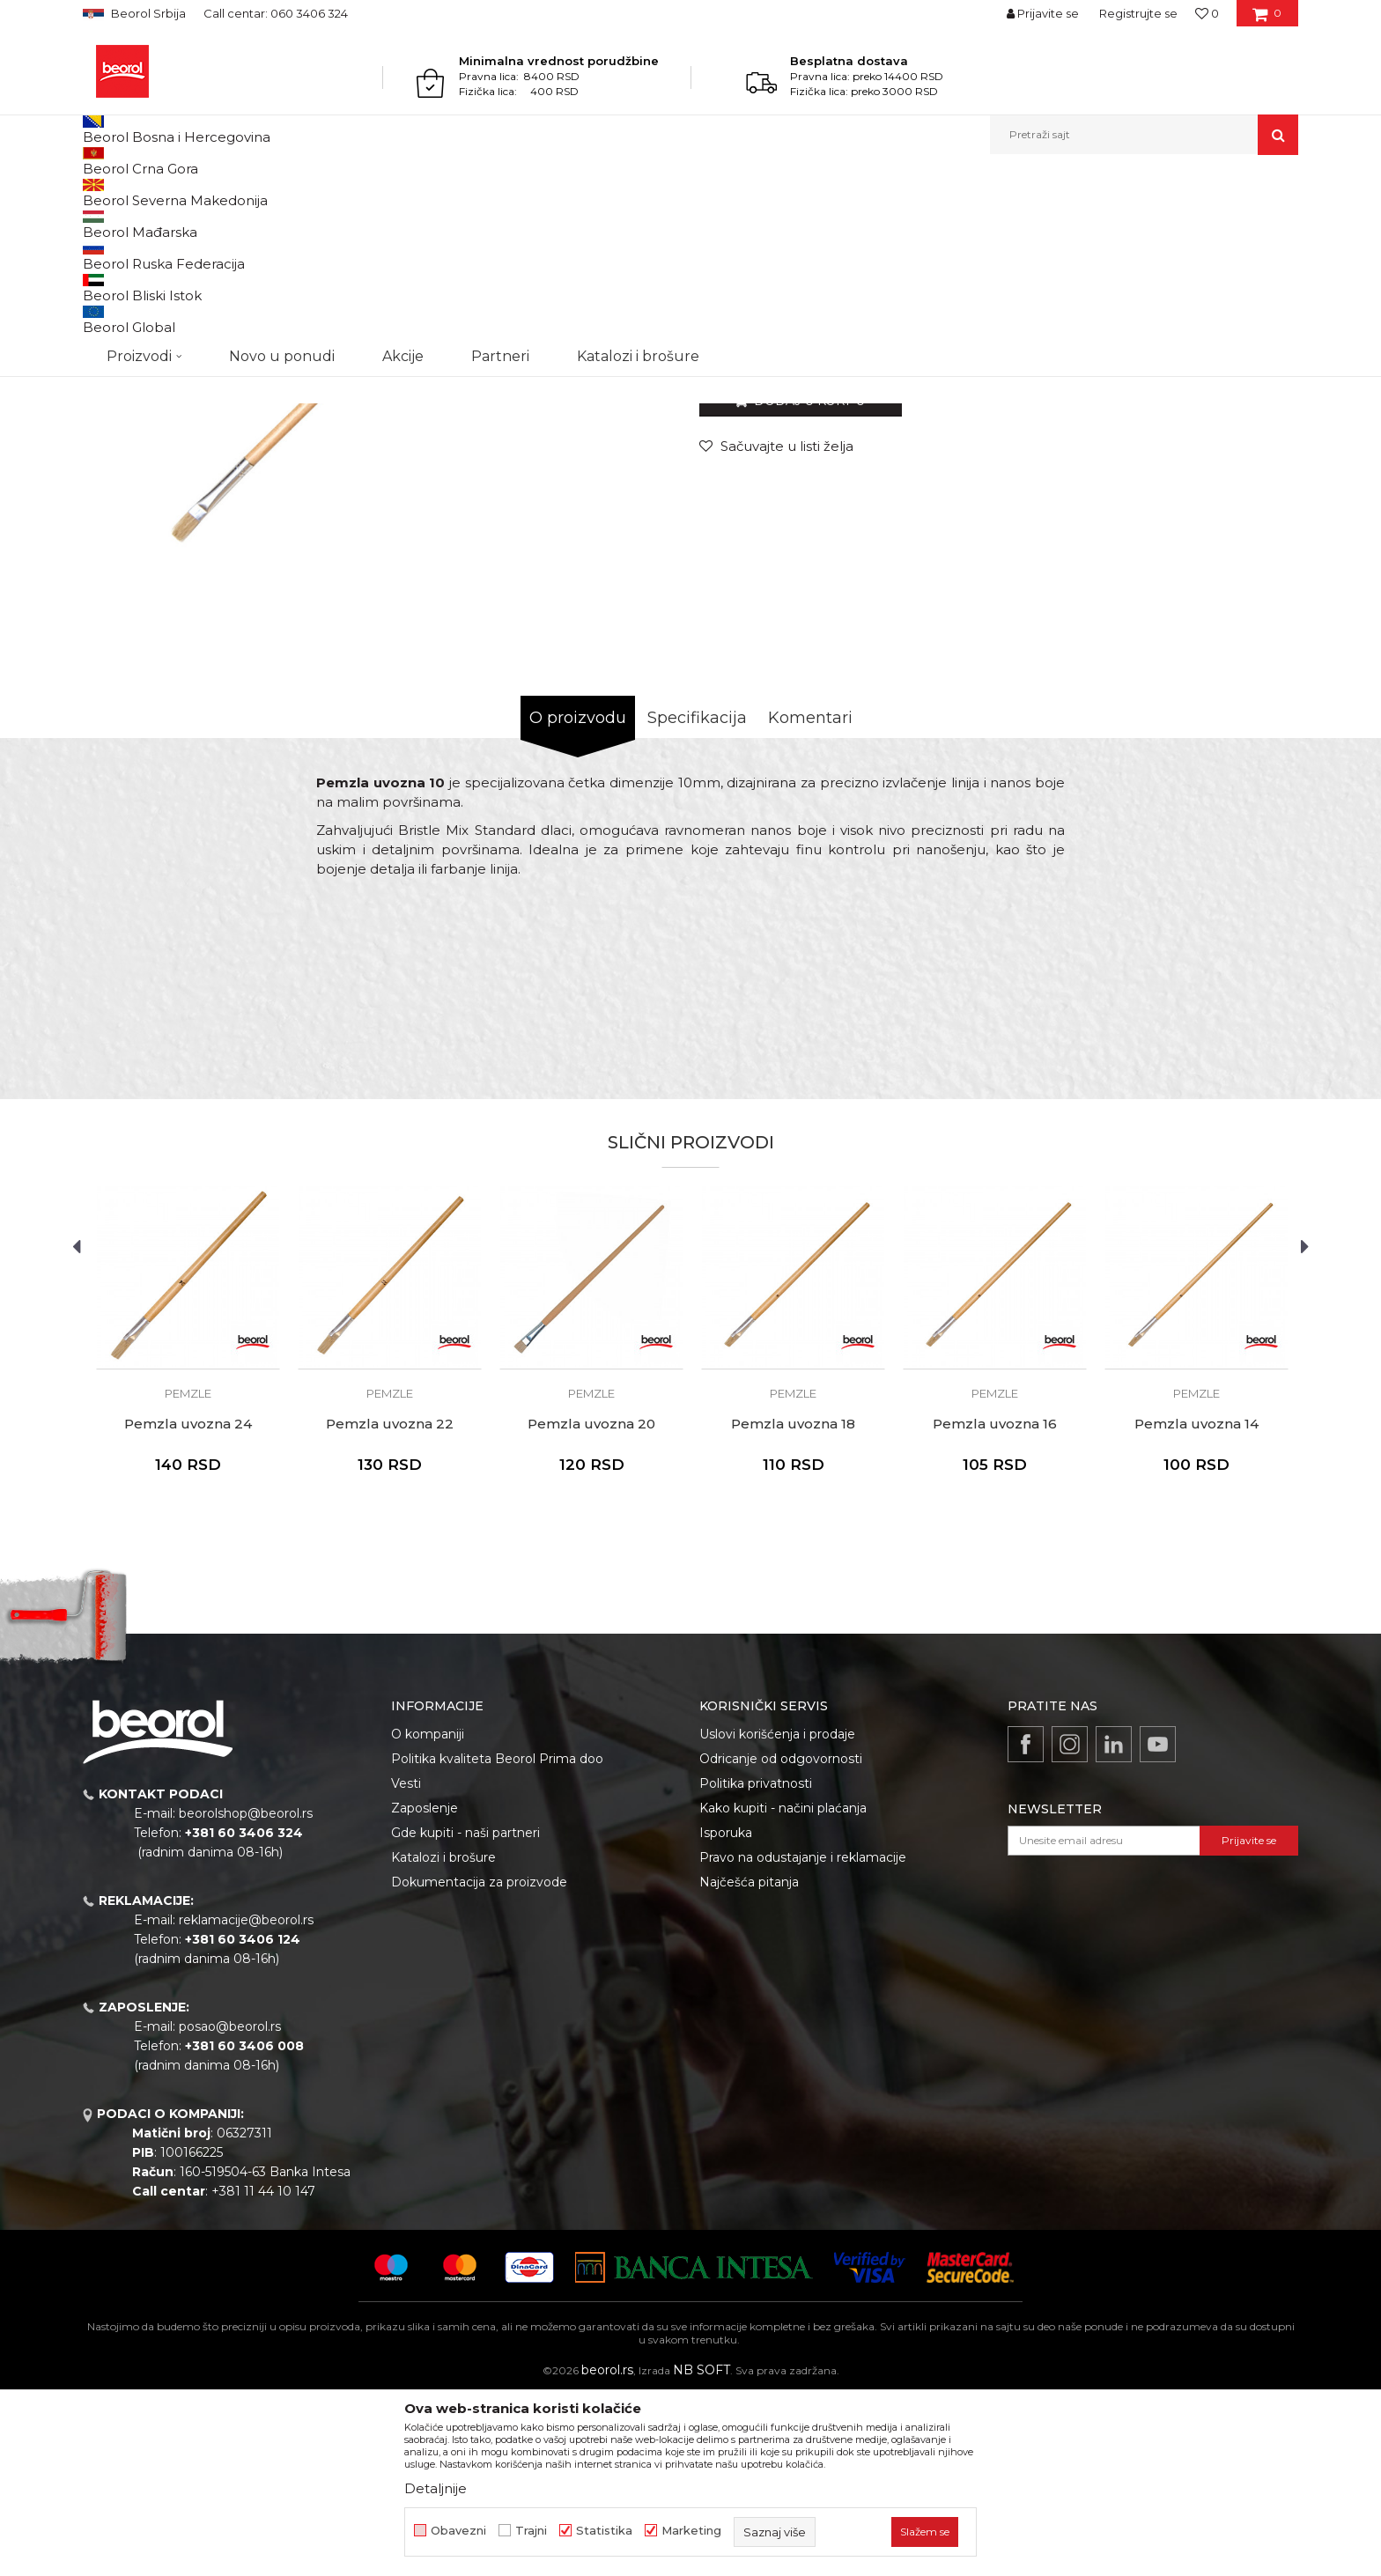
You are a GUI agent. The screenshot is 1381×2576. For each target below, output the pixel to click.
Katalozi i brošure (443, 2039)
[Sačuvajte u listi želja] (776, 627)
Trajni (531, 2530)
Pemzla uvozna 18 (793, 1605)
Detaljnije (435, 2488)
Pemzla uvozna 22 (390, 1605)
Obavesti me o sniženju (1230, 518)
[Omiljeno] (1207, 13)
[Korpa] (1266, 19)
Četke (373, 192)
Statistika (604, 2530)
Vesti (406, 1965)
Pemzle (419, 192)
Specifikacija (697, 899)
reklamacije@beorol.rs (246, 2101)
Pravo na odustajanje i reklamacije (802, 2039)
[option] (188, 1545)
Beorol (99, 192)
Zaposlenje (424, 1989)
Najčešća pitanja (749, 2063)
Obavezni (458, 2530)
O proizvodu (577, 899)
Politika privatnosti (755, 1965)
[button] (1144, 134)
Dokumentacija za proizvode (479, 2063)
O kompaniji (427, 1915)
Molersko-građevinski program (267, 192)
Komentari (810, 899)
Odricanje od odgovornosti (780, 1940)
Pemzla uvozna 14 (1196, 1605)
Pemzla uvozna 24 (188, 1605)
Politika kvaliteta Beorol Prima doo (497, 1940)
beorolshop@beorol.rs (246, 1995)
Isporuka (725, 2014)
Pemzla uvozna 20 (591, 1605)
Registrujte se (1138, 13)
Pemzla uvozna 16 (995, 1605)
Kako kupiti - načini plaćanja (783, 1989)
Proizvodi (152, 192)
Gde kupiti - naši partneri (465, 2014)
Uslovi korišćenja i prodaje (777, 1915)
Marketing (691, 2530)
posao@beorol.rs (230, 2208)
